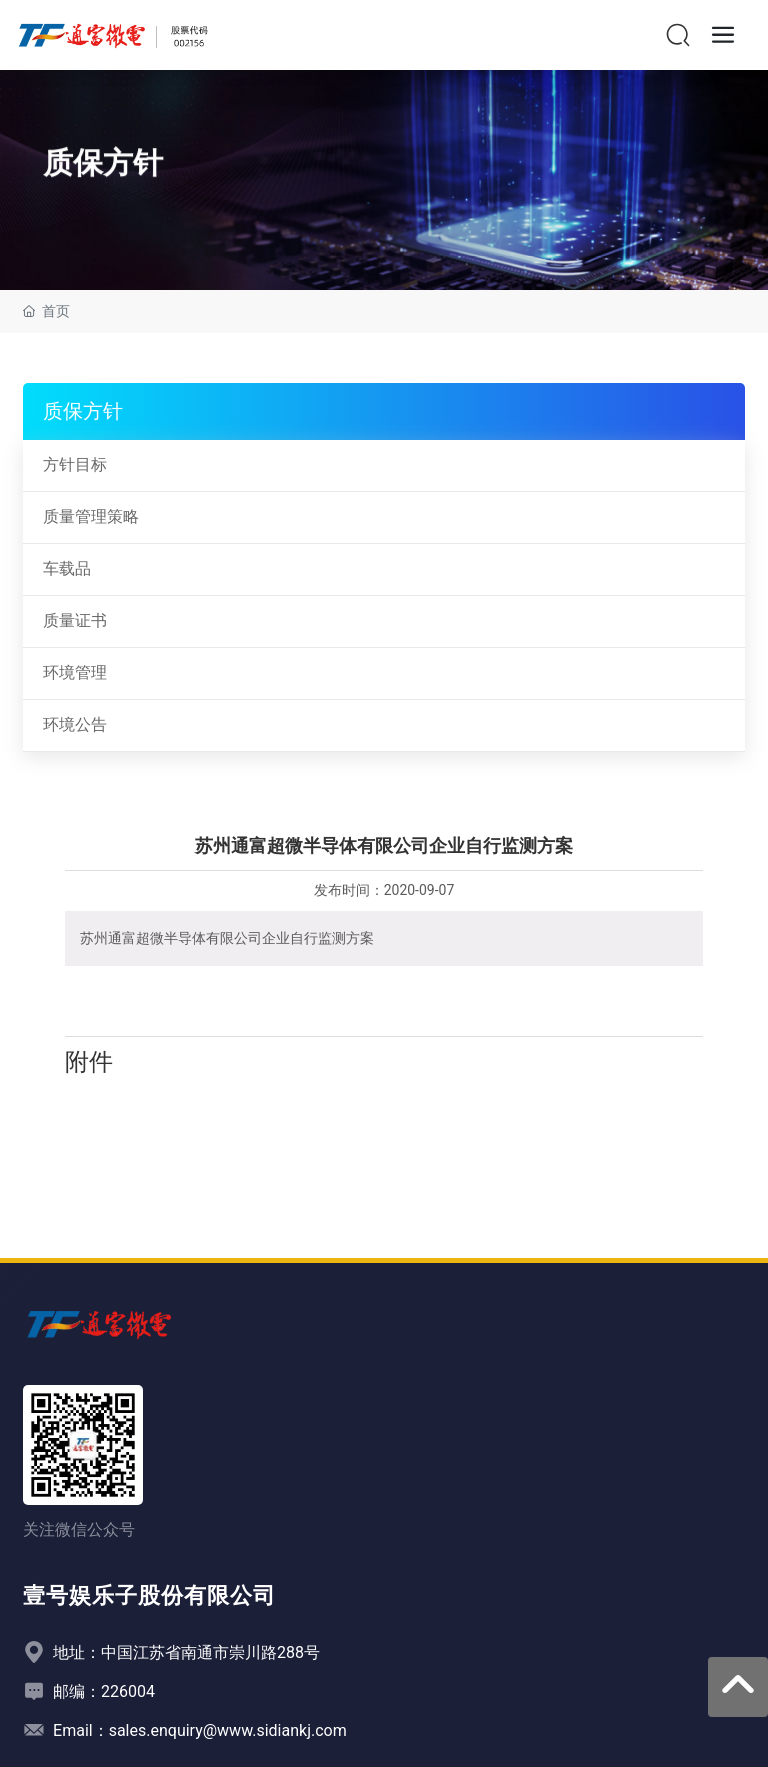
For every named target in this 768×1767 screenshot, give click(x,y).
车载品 (67, 568)
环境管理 (75, 672)
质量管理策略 (91, 516)
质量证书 (75, 620)
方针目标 (75, 464)
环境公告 (75, 724)
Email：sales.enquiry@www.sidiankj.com (200, 1730)
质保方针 (103, 171)
